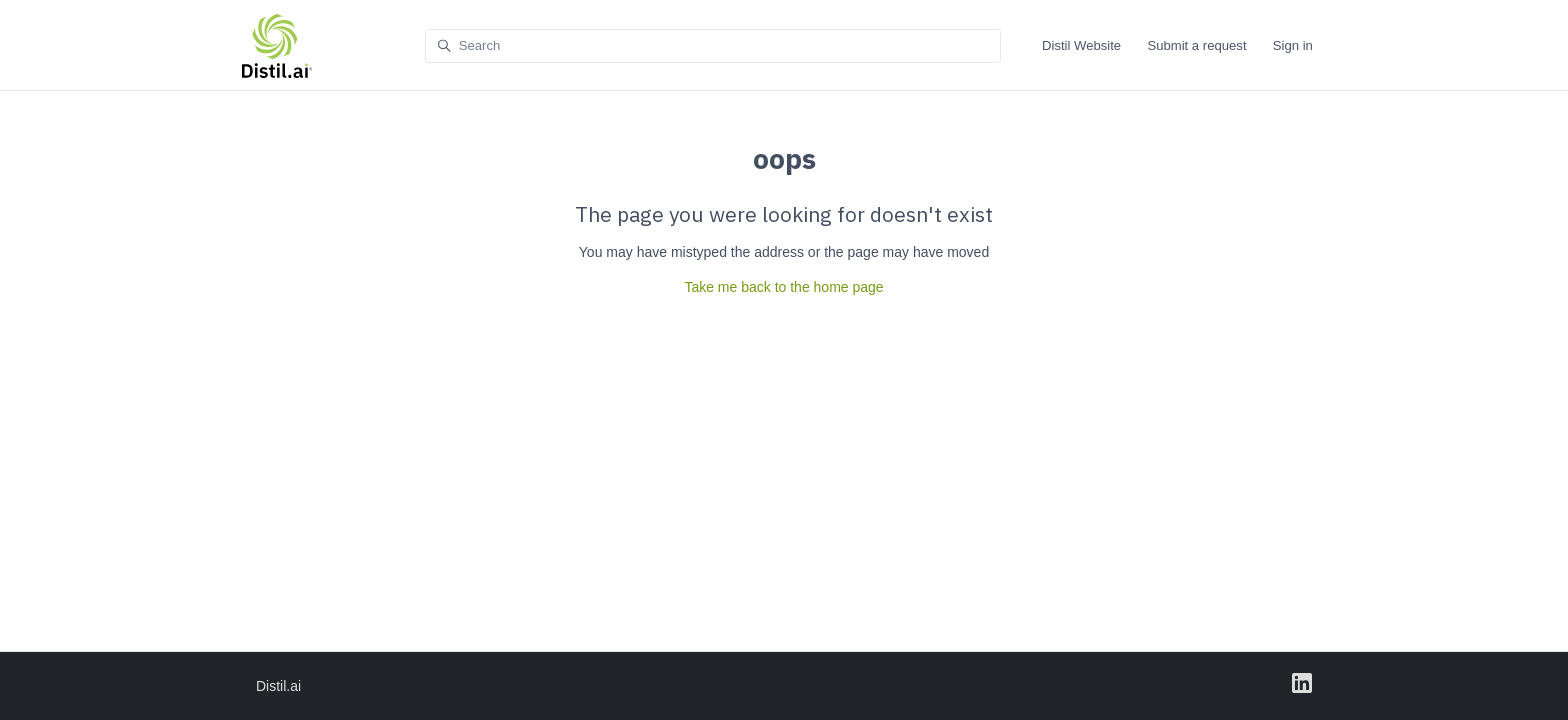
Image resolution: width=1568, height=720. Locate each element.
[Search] (713, 46)
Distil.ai (278, 686)
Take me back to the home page (783, 287)
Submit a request (1196, 45)
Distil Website (1081, 45)
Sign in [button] (1293, 45)
